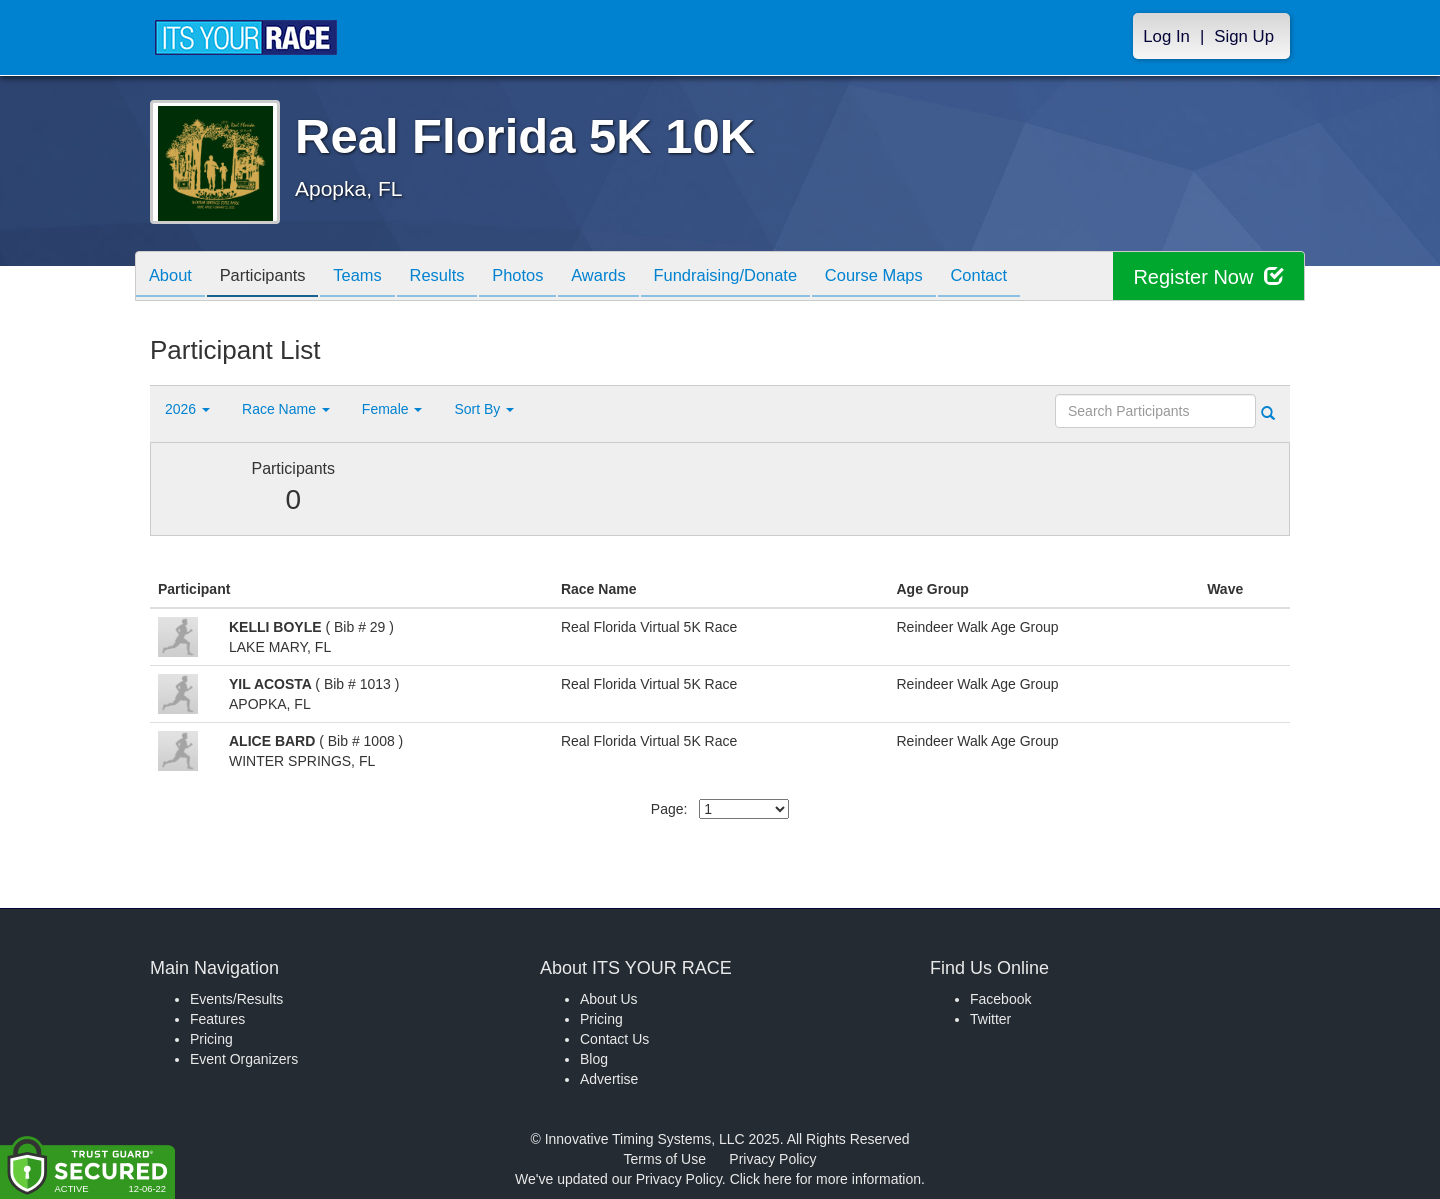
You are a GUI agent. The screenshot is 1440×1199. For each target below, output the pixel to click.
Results (456, 277)
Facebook (1000, 999)
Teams (371, 277)
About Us (609, 999)
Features (217, 1019)
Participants (271, 277)
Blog (594, 1059)
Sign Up (1244, 36)
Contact (1027, 277)
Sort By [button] (484, 409)
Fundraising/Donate (761, 277)
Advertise (609, 1079)
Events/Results (236, 999)
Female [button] (392, 409)
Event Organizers (244, 1059)
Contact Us (614, 1039)
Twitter (990, 1019)
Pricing (211, 1039)
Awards (628, 277)
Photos (542, 277)
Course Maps (916, 277)
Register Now (1208, 276)
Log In (1166, 36)
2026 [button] (187, 409)
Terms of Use (665, 1159)
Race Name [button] (286, 409)
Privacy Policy (772, 1159)
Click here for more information (825, 1179)
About (173, 277)
